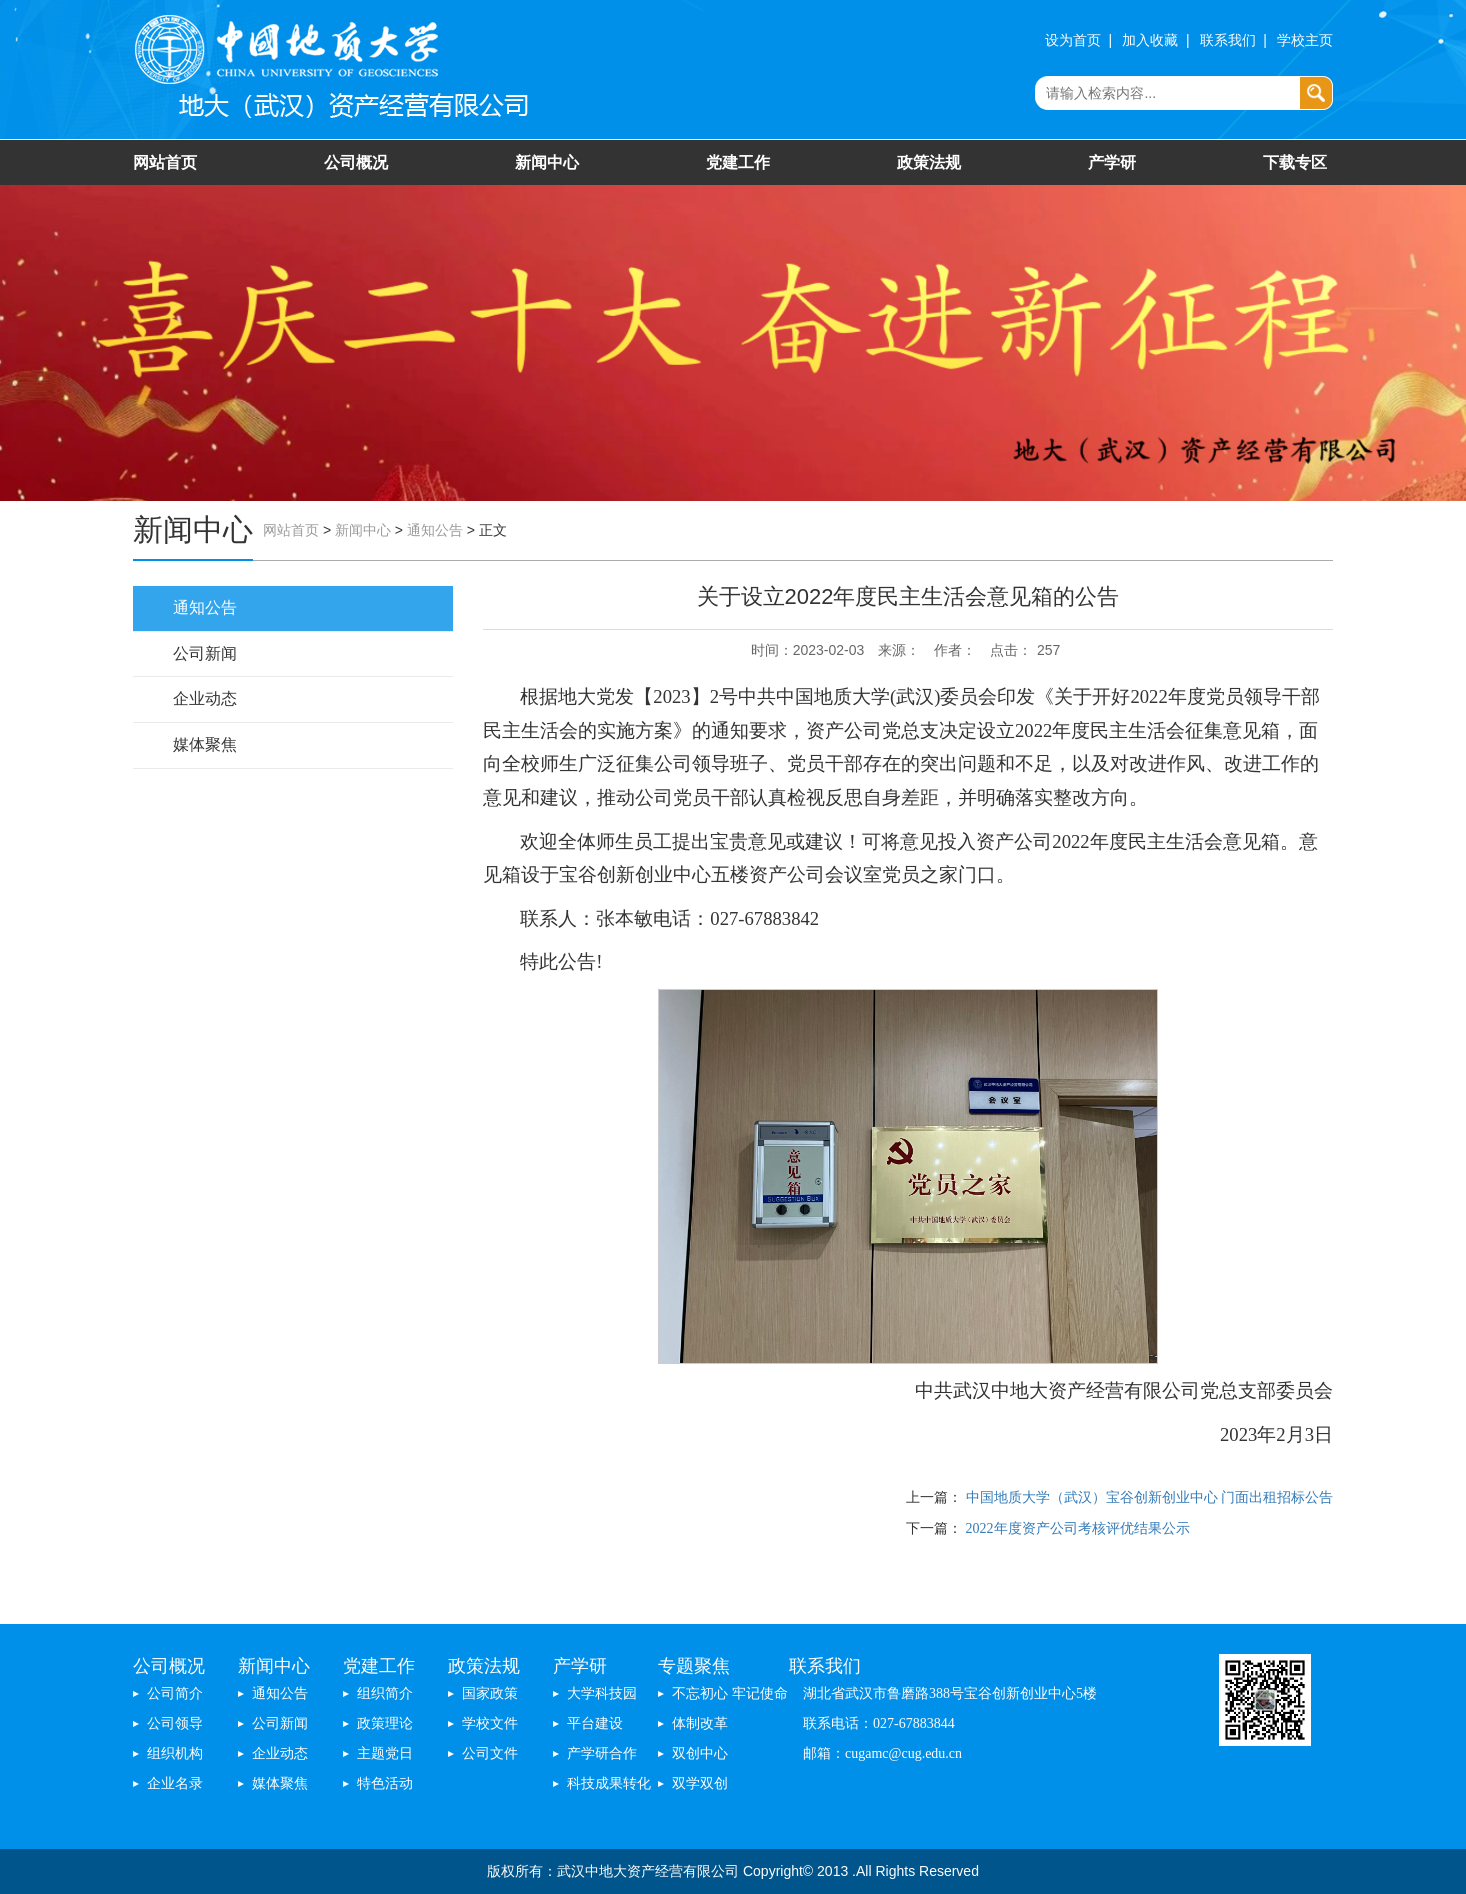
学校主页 (1305, 40)
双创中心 (700, 1753)
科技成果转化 (609, 1783)
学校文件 (490, 1723)
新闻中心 (547, 162)
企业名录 (175, 1783)
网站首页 (165, 162)
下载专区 (1295, 162)
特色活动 (385, 1783)
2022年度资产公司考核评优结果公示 (1078, 1528)
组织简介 (385, 1693)
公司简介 (175, 1693)
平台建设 (595, 1723)
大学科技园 (602, 1693)
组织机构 (175, 1753)
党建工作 (738, 162)
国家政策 (490, 1693)
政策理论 (385, 1723)
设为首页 (1073, 40)
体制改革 (700, 1723)
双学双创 (700, 1783)
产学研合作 (602, 1753)
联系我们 (1228, 40)
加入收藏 (1150, 40)
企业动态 (205, 698)
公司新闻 (205, 653)
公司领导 (175, 1723)
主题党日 (385, 1753)
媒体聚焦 (205, 744)
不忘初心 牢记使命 (730, 1693)
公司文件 (490, 1753)
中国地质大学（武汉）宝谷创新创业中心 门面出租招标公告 (1150, 1497)
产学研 (1112, 162)
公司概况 (356, 162)
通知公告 (435, 530)
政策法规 (929, 162)
